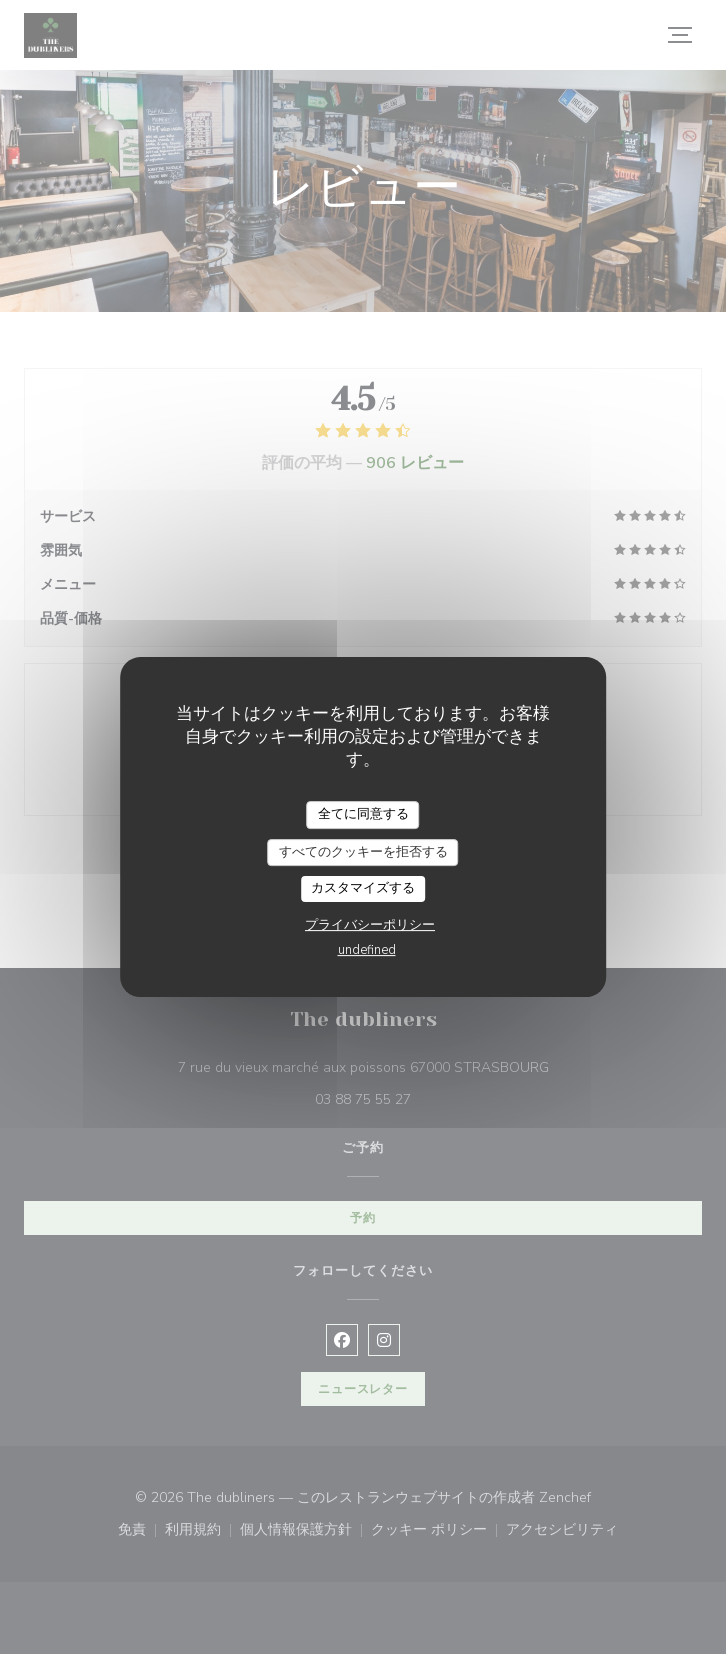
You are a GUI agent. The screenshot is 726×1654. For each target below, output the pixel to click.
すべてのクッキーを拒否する (363, 852)
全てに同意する (363, 814)
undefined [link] (367, 950)
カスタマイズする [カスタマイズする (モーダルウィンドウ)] (363, 888)
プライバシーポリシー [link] (370, 925)
